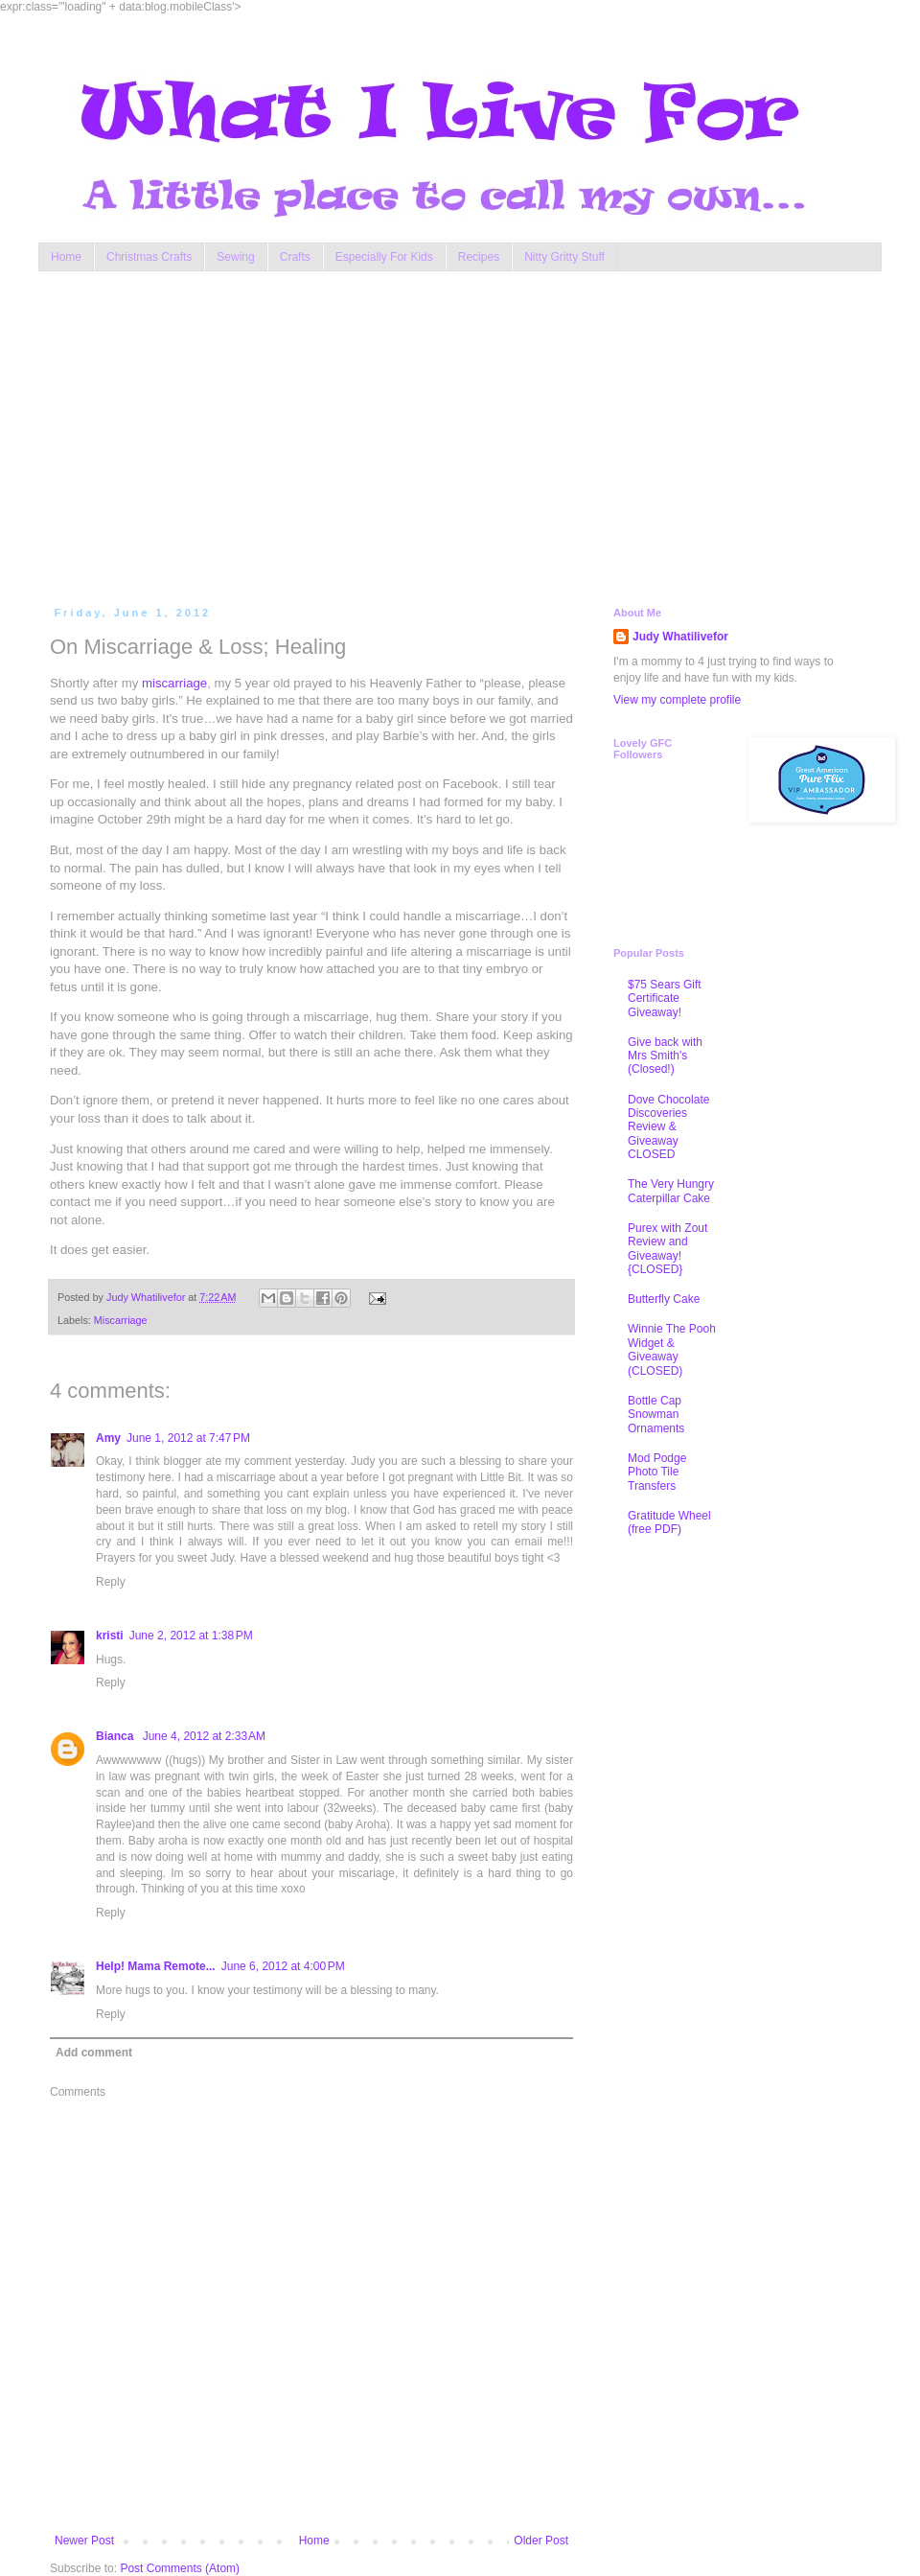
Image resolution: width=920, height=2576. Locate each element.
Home (66, 257)
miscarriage (174, 683)
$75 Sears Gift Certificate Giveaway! (665, 998)
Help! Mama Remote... (156, 1966)
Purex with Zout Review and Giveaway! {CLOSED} (667, 1248)
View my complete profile (677, 700)
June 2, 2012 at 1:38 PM (191, 1635)
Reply (111, 1582)
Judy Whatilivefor (680, 636)
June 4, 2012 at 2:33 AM (204, 1736)
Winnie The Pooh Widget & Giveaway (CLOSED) (672, 1349)
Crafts (295, 257)
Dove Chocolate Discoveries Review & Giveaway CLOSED (668, 1127)
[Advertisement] (401, 434)
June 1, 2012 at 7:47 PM (188, 1438)
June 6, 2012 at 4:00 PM (283, 1966)
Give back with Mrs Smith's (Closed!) (665, 1056)
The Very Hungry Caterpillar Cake (671, 1190)
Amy (108, 1438)
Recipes (478, 257)
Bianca (116, 1736)
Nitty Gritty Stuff (564, 257)
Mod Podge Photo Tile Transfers (657, 1472)
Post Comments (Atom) (180, 2568)
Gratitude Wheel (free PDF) (669, 1522)
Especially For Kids (384, 257)
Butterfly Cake (664, 1299)
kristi (110, 1635)
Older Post (541, 2540)
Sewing (235, 257)
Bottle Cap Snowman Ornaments (656, 1414)
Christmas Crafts (149, 257)
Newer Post (84, 2540)
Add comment (94, 2052)
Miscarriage (121, 1320)
